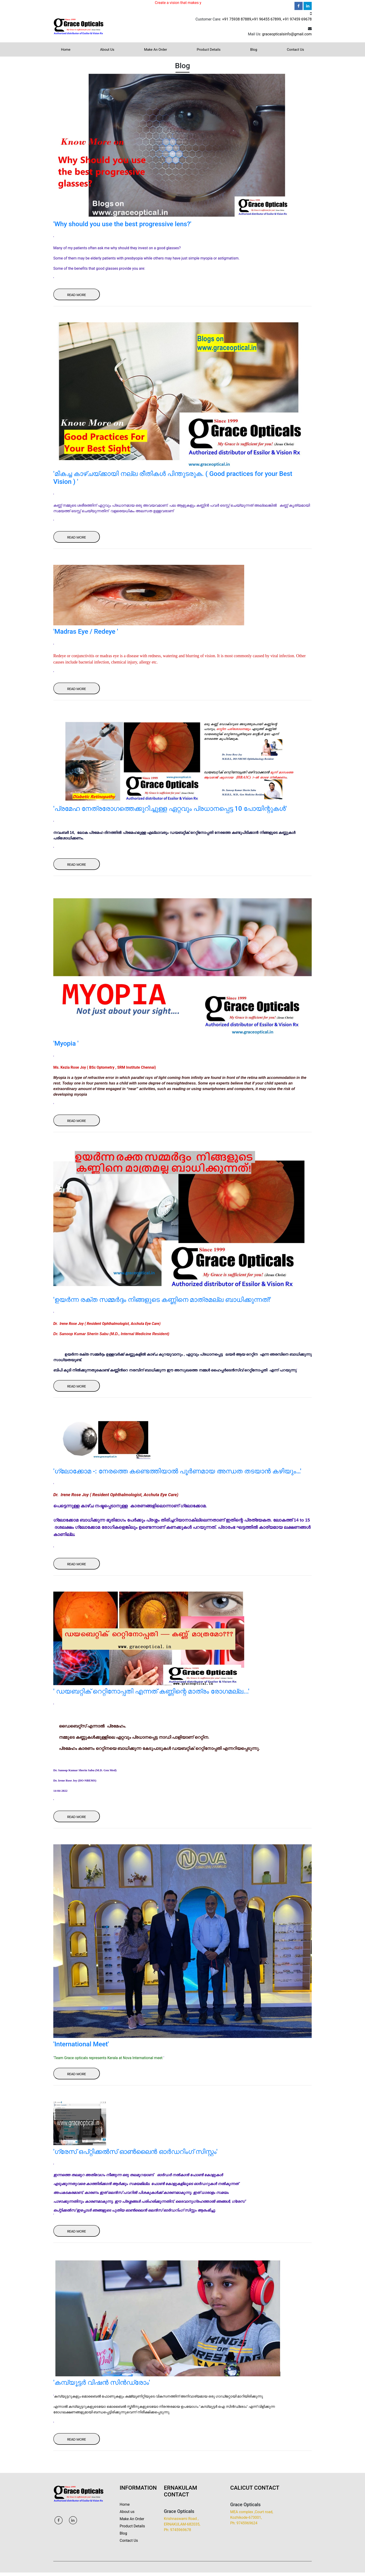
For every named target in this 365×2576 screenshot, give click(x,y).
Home (65, 49)
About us (107, 49)
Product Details (208, 49)
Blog (253, 49)
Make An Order (155, 49)
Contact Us (295, 49)
